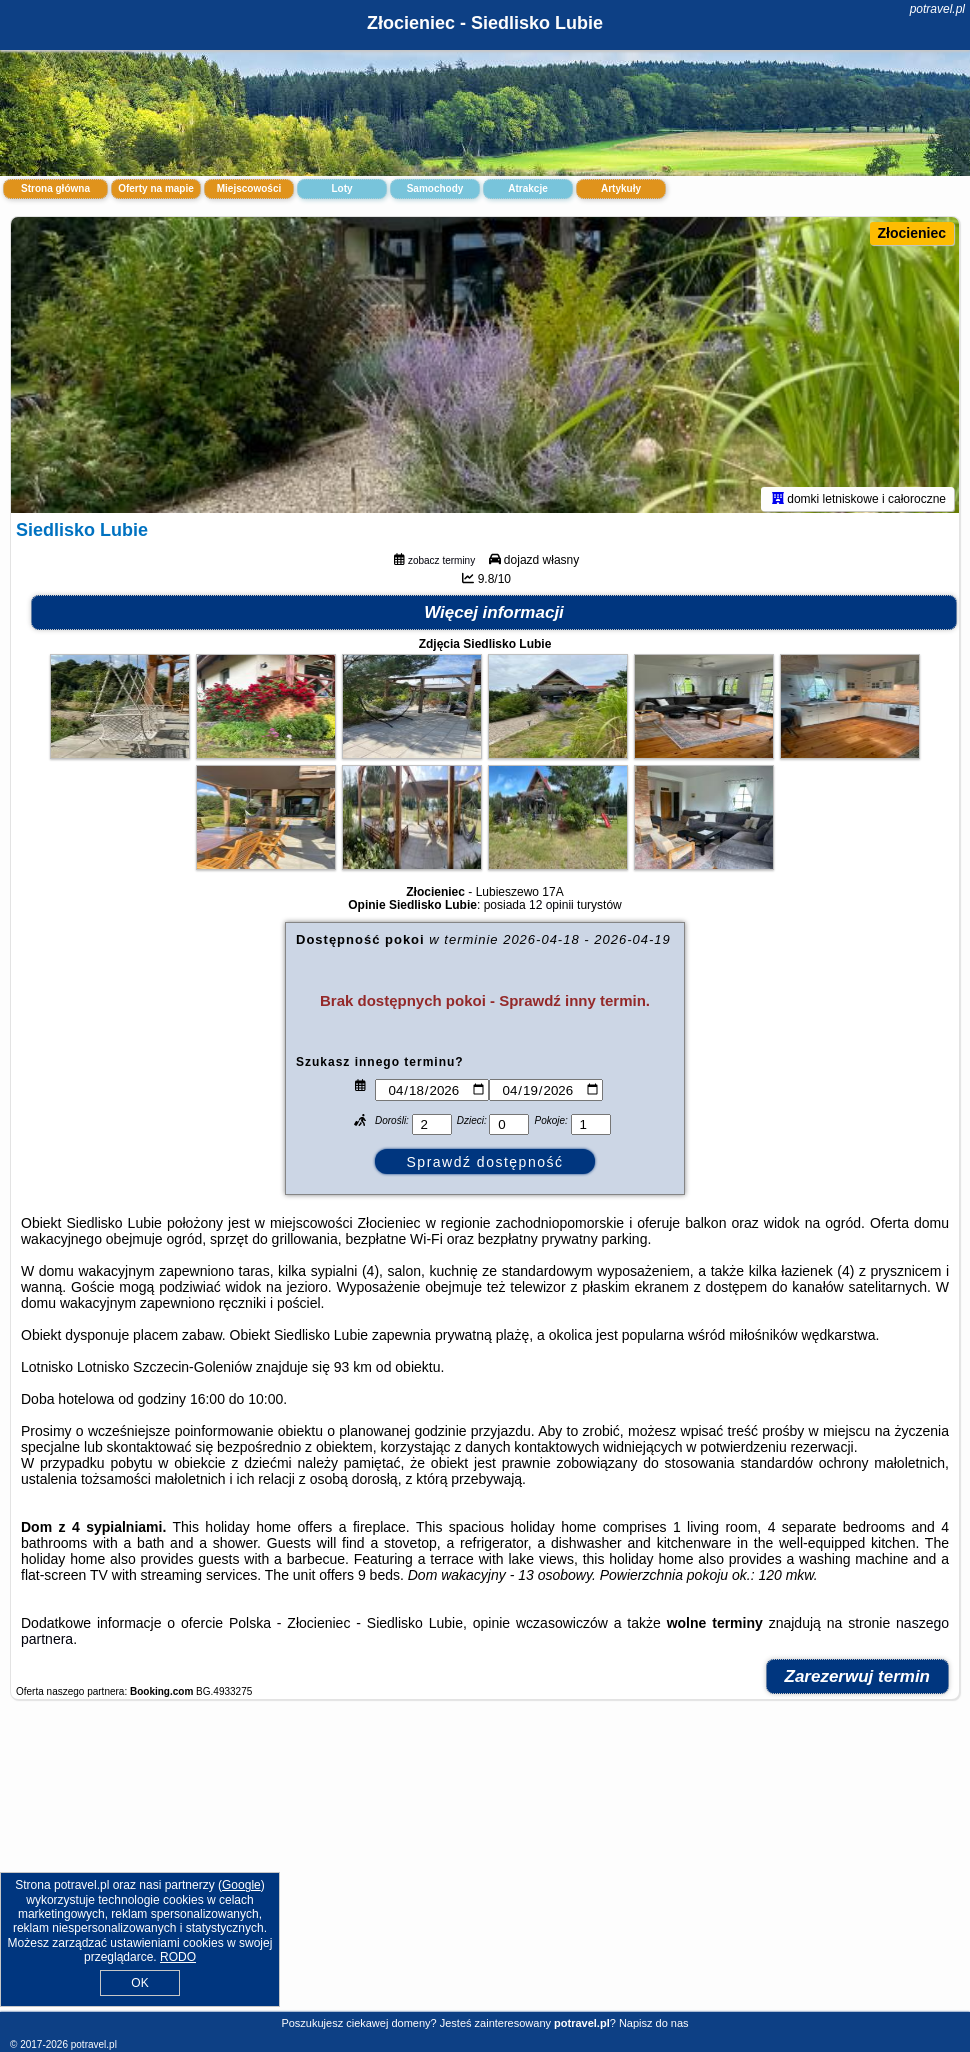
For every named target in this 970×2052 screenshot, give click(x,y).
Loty (341, 188)
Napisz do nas (654, 2023)
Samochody (435, 188)
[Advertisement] (485, 1868)
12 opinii (551, 909)
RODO (178, 1957)
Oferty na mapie (156, 188)
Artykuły (621, 188)
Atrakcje (527, 188)
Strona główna (55, 188)
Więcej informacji (494, 616)
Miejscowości (249, 188)
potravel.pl (937, 9)
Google (241, 1885)
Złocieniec (912, 233)
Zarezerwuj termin (858, 1680)
